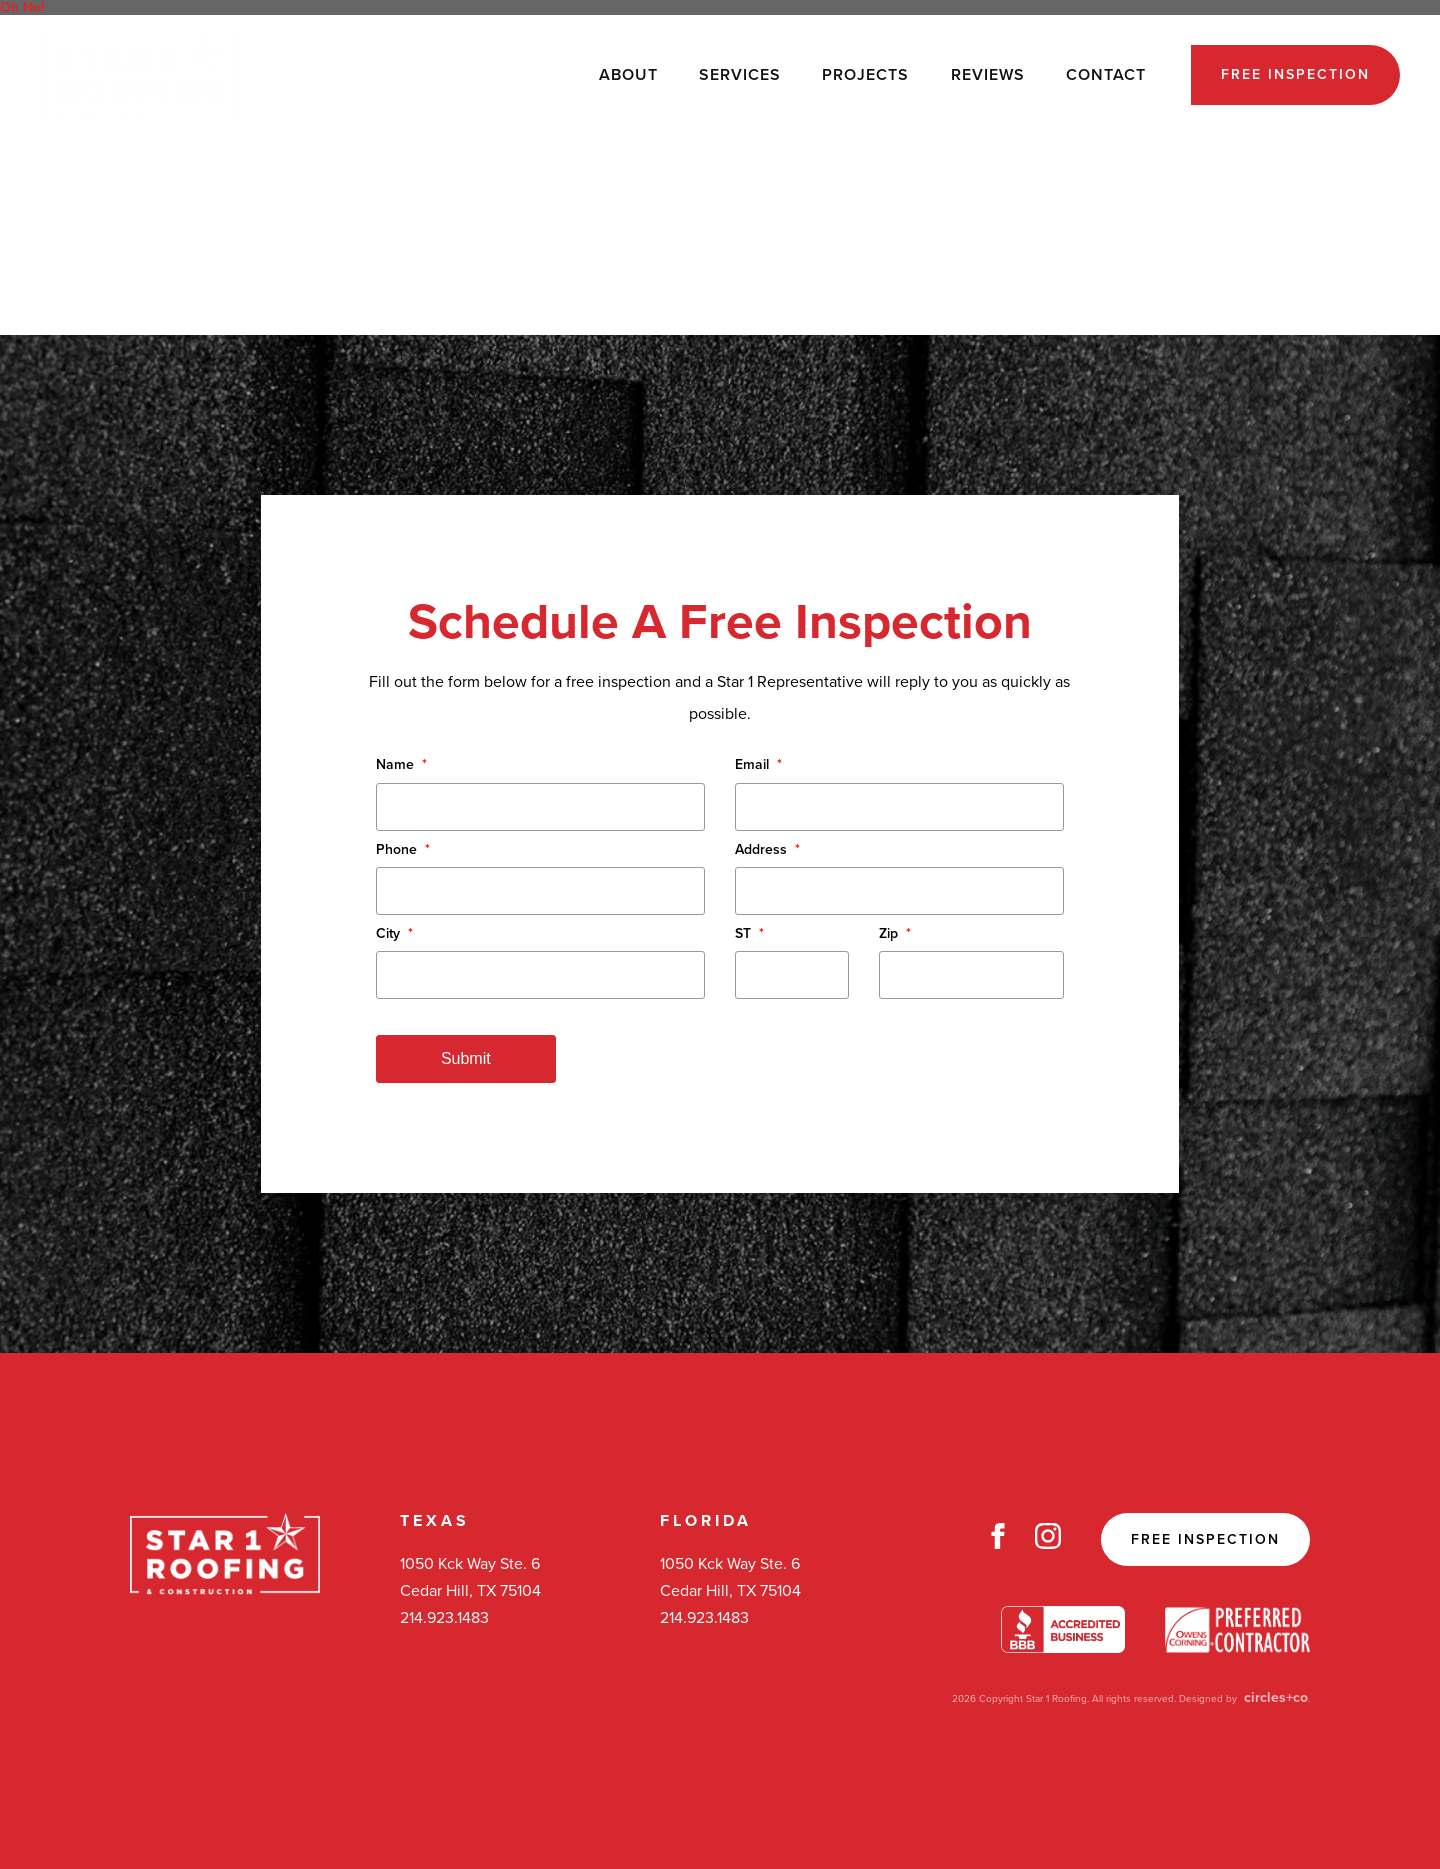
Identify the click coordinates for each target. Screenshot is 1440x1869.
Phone (403, 849)
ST (749, 933)
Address (767, 849)
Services (740, 75)
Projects (865, 75)
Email (758, 764)
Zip (895, 933)
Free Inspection (1295, 74)
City (394, 933)
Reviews (988, 75)
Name (401, 764)
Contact (1106, 75)
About (628, 75)
